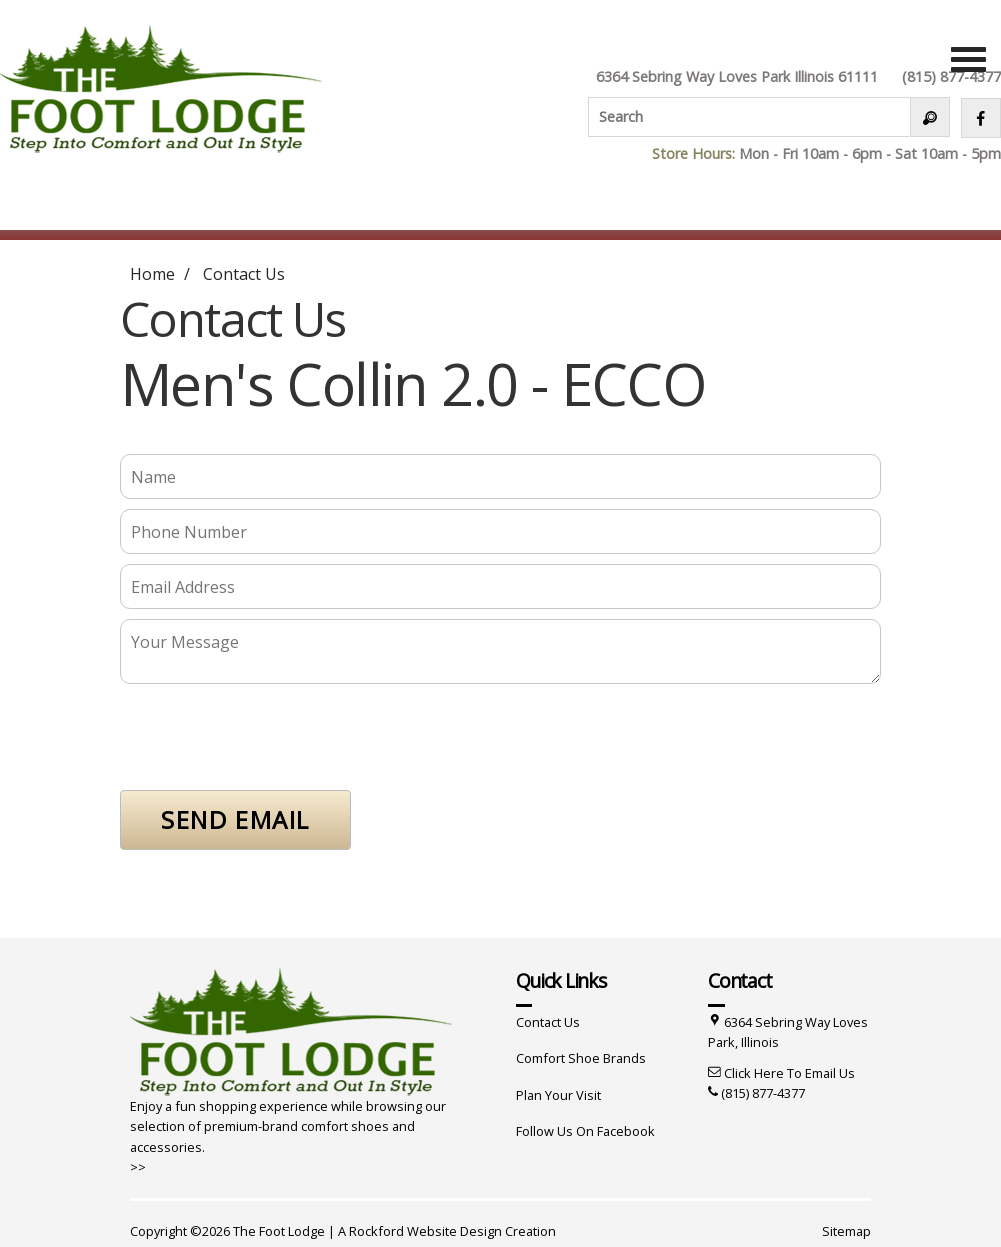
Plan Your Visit (558, 1095)
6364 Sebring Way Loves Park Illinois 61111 (737, 76)
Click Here (754, 1073)
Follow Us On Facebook (585, 1131)
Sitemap (846, 1231)
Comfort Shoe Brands (581, 1058)
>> (138, 1167)
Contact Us (244, 274)
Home (152, 274)
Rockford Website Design (425, 1231)
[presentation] (272, 741)
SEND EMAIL (235, 819)
